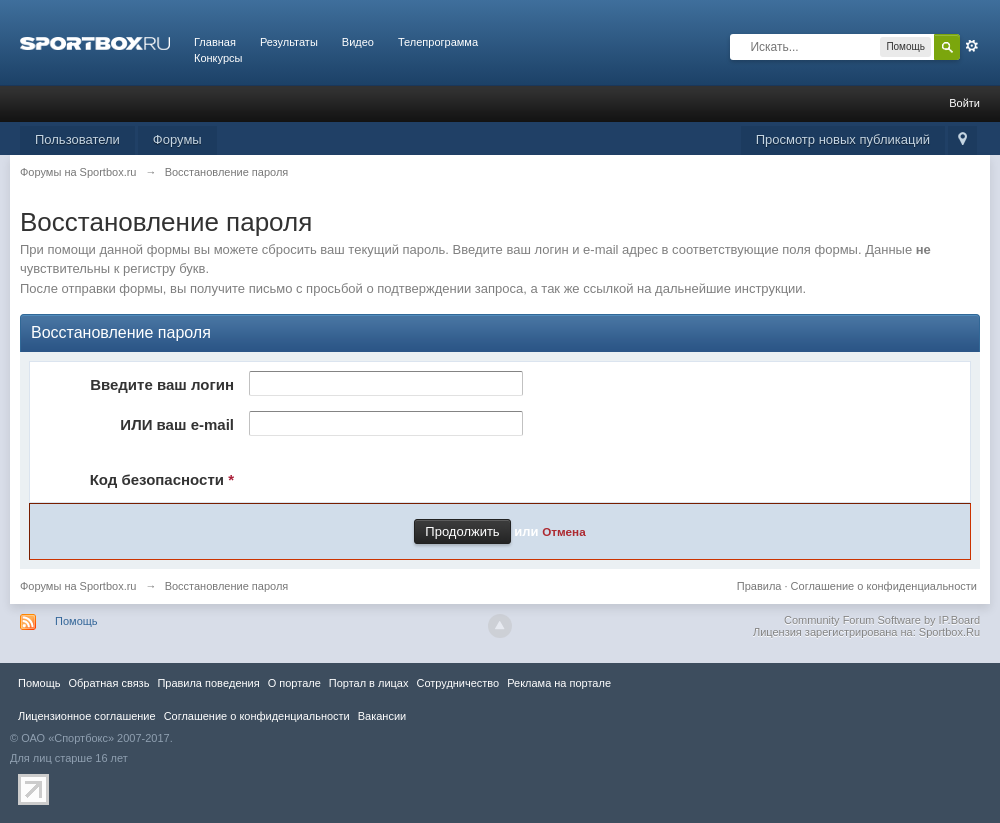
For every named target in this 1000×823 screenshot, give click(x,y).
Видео (358, 42)
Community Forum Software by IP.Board (882, 620)
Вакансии (382, 716)
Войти (964, 103)
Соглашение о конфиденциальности (884, 586)
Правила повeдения (208, 683)
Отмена (564, 531)
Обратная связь (108, 683)
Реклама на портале (559, 683)
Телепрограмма (438, 42)
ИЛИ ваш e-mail (177, 424)
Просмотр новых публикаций (843, 139)
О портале (294, 683)
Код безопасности (162, 479)
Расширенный (972, 46)
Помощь (76, 621)
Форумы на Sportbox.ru (78, 586)
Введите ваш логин (162, 384)
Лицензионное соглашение (87, 716)
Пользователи (77, 139)
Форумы (177, 139)
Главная (215, 42)
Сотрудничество (457, 683)
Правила (759, 586)
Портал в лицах (369, 683)
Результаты (289, 42)
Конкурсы (218, 58)
